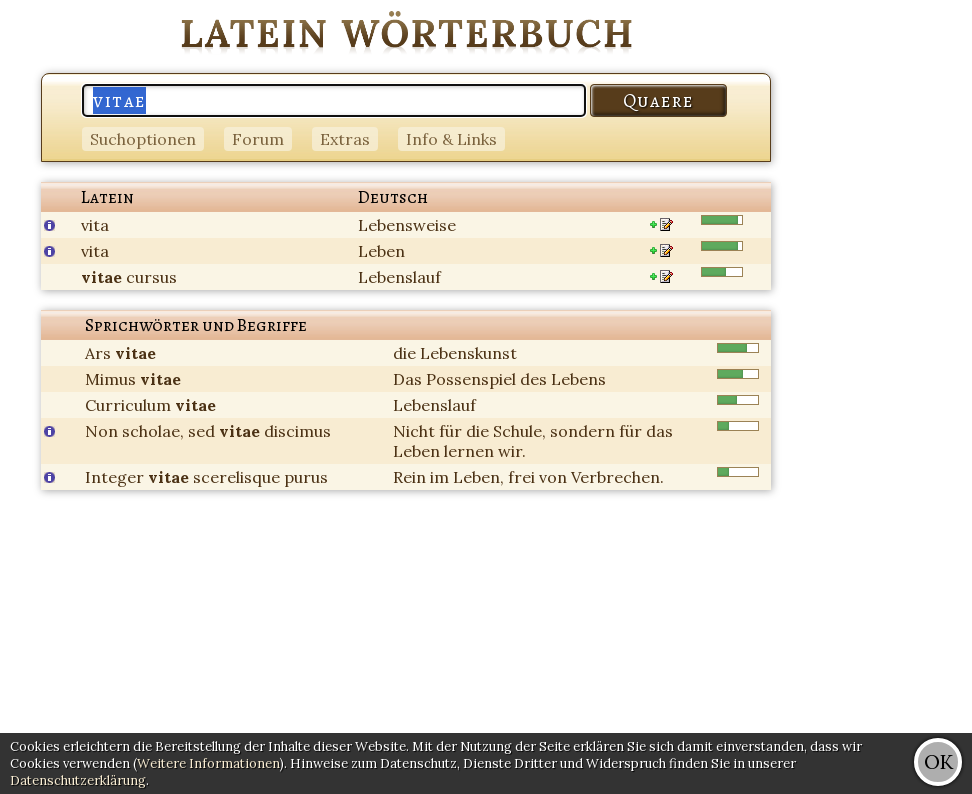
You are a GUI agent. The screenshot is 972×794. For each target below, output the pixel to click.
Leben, (478, 477)
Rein (409, 477)
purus (306, 477)
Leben (381, 251)
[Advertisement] (892, 300)
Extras (345, 139)
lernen (469, 451)
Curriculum (128, 405)
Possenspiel (471, 379)
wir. (512, 451)
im (439, 477)
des (533, 379)
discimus (297, 431)
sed (201, 431)
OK (938, 761)
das (659, 431)
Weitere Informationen (208, 763)
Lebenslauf (399, 277)
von (553, 477)
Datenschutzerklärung (78, 780)
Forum (258, 139)
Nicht (414, 431)
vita (95, 225)
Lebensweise (407, 225)
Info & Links (451, 139)
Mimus (110, 379)
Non (101, 431)
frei (521, 477)
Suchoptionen (143, 139)
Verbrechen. (617, 477)
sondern (582, 431)
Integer (114, 477)
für (450, 431)
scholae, (153, 431)
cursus (151, 277)
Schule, (519, 431)
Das (407, 379)
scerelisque (236, 477)
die (404, 353)
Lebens (578, 379)
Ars (98, 353)
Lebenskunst (468, 353)
